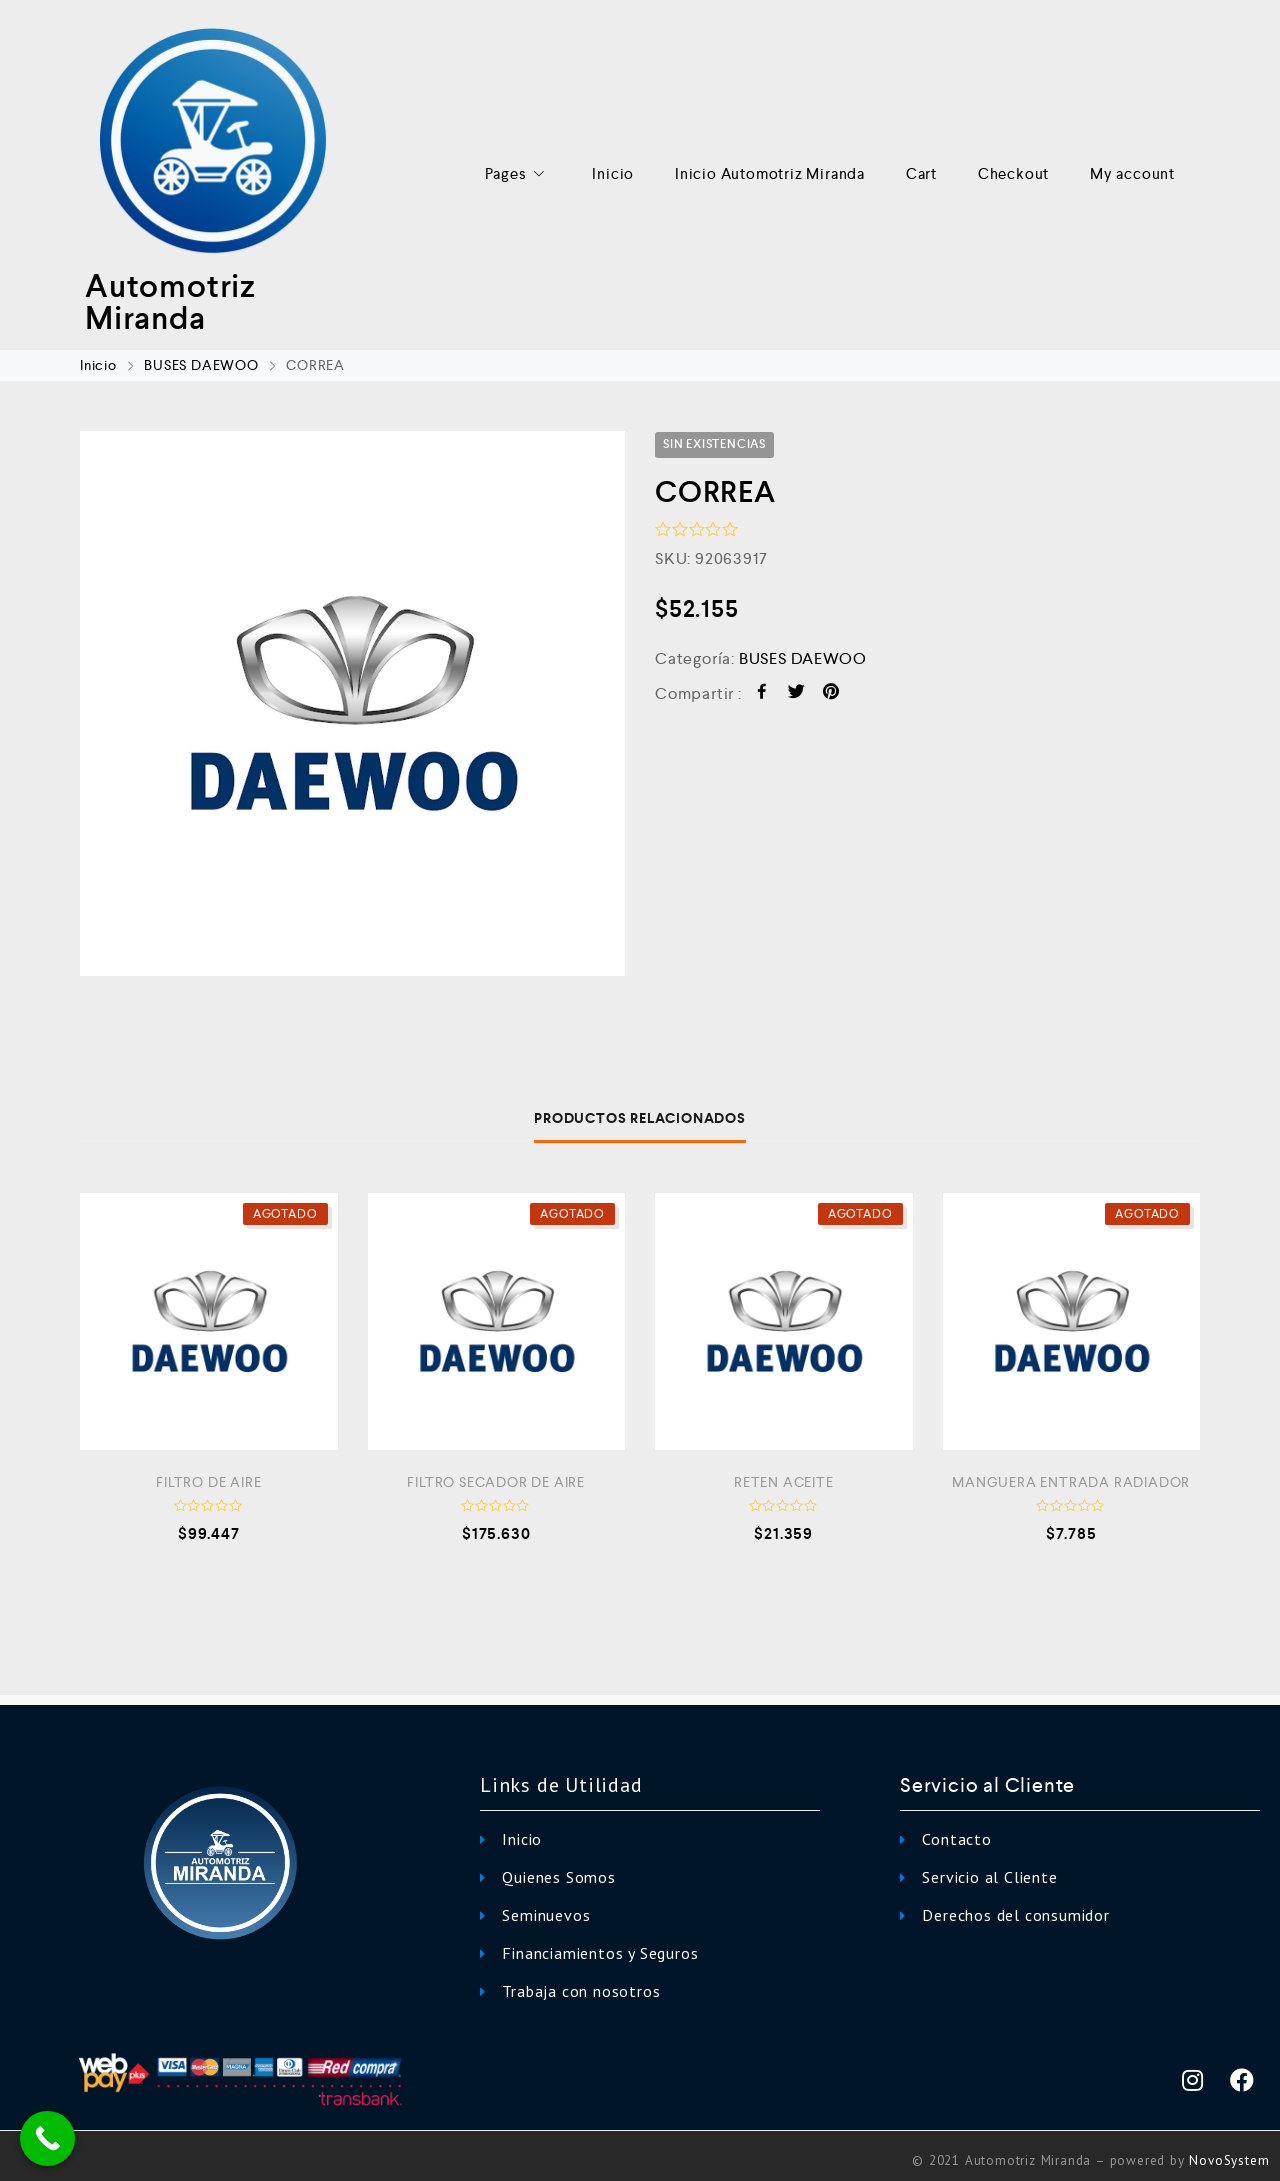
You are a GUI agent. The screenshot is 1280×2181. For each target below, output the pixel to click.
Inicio (613, 173)
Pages (518, 174)
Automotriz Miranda (170, 302)
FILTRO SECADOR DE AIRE (496, 1482)
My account (1132, 173)
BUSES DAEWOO (201, 365)
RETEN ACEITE (784, 1482)
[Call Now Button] (47, 2138)
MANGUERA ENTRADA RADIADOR (1071, 1482)
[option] (352, 703)
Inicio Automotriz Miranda (770, 173)
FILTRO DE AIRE (208, 1482)
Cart (921, 173)
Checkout (1013, 173)
